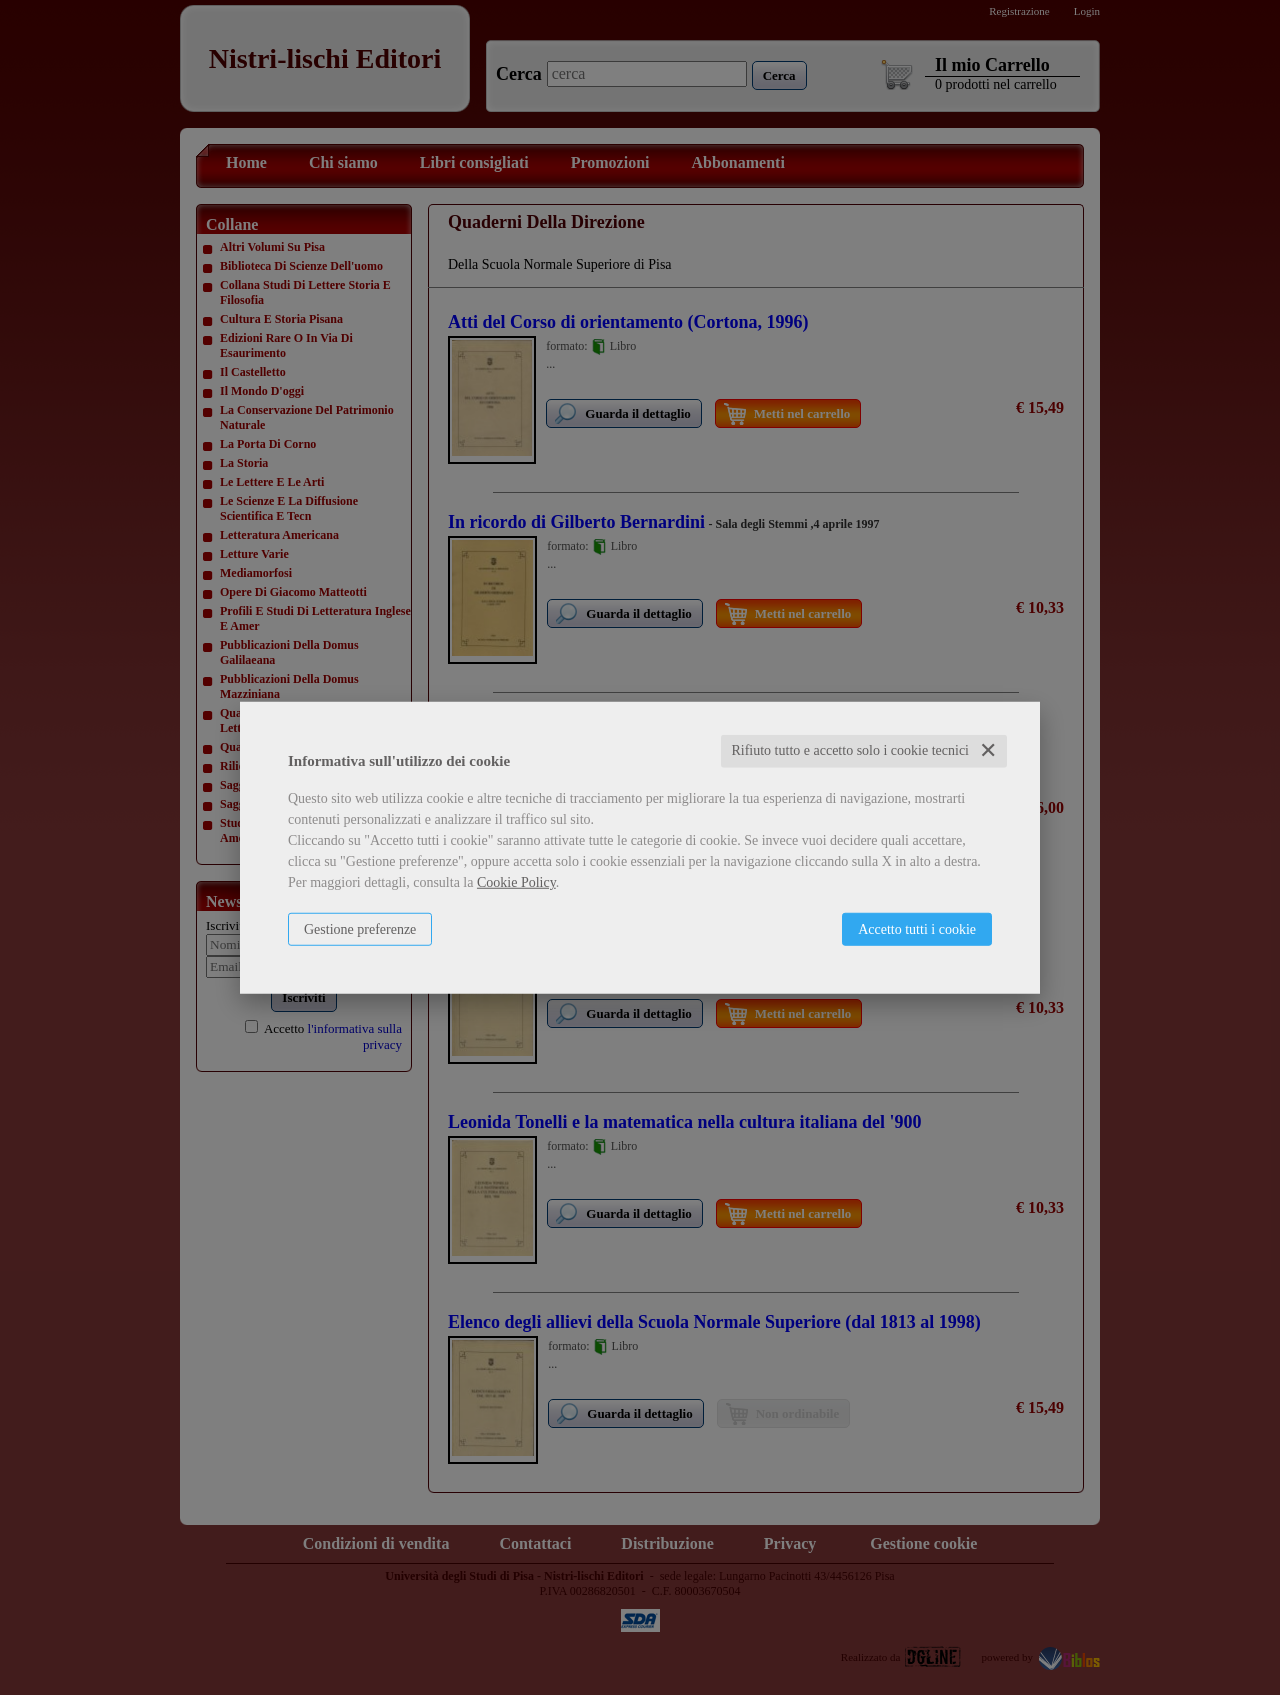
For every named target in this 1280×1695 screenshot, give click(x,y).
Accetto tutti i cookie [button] (917, 929)
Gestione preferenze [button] (360, 929)
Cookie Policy (516, 882)
